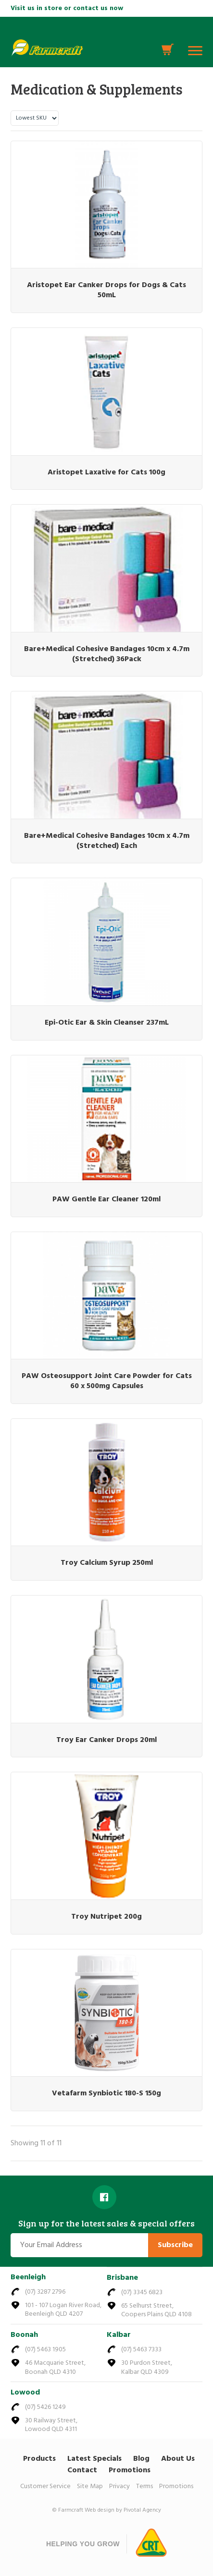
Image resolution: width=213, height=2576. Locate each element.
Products (39, 2459)
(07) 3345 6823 (142, 2292)
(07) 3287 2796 (45, 2292)
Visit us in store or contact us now (67, 8)
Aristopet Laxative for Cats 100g (106, 472)
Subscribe (175, 2245)
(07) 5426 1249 (45, 2407)
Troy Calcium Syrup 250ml (107, 1563)
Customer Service (45, 2486)
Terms (144, 2486)
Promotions (129, 2470)
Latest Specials (94, 2459)
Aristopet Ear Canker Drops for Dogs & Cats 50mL (106, 290)
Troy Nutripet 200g (106, 1917)
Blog (141, 2459)
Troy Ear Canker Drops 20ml (106, 1740)
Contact (82, 2470)
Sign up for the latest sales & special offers (106, 2223)
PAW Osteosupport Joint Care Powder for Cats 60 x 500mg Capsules (107, 1381)
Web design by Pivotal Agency (123, 2510)
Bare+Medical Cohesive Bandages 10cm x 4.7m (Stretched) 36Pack (106, 654)
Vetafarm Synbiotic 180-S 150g (106, 2093)
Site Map (90, 2486)
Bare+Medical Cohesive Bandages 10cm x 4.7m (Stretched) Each (106, 841)
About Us (178, 2459)
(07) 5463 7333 (141, 2349)
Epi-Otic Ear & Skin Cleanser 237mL (107, 1022)
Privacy (119, 2486)
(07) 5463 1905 (45, 2349)
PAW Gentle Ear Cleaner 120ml (106, 1199)
